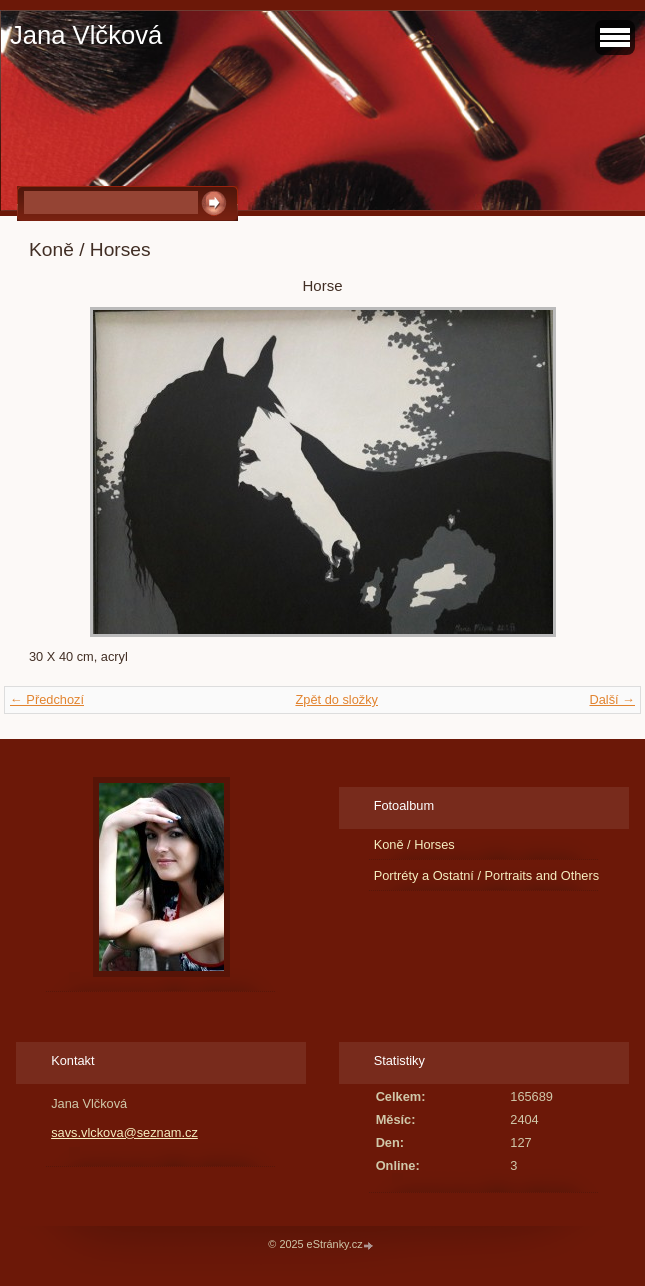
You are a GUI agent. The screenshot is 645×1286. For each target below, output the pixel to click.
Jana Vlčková (86, 35)
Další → (612, 699)
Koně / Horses (414, 844)
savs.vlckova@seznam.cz (124, 1132)
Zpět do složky (336, 699)
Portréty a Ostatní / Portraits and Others (486, 875)
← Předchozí (47, 699)
